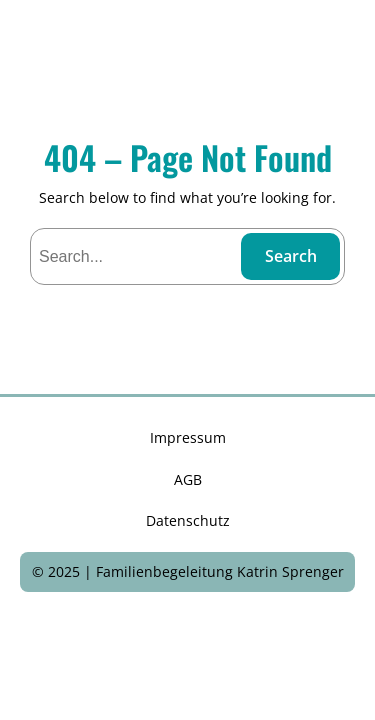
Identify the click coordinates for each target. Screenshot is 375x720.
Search (291, 256)
